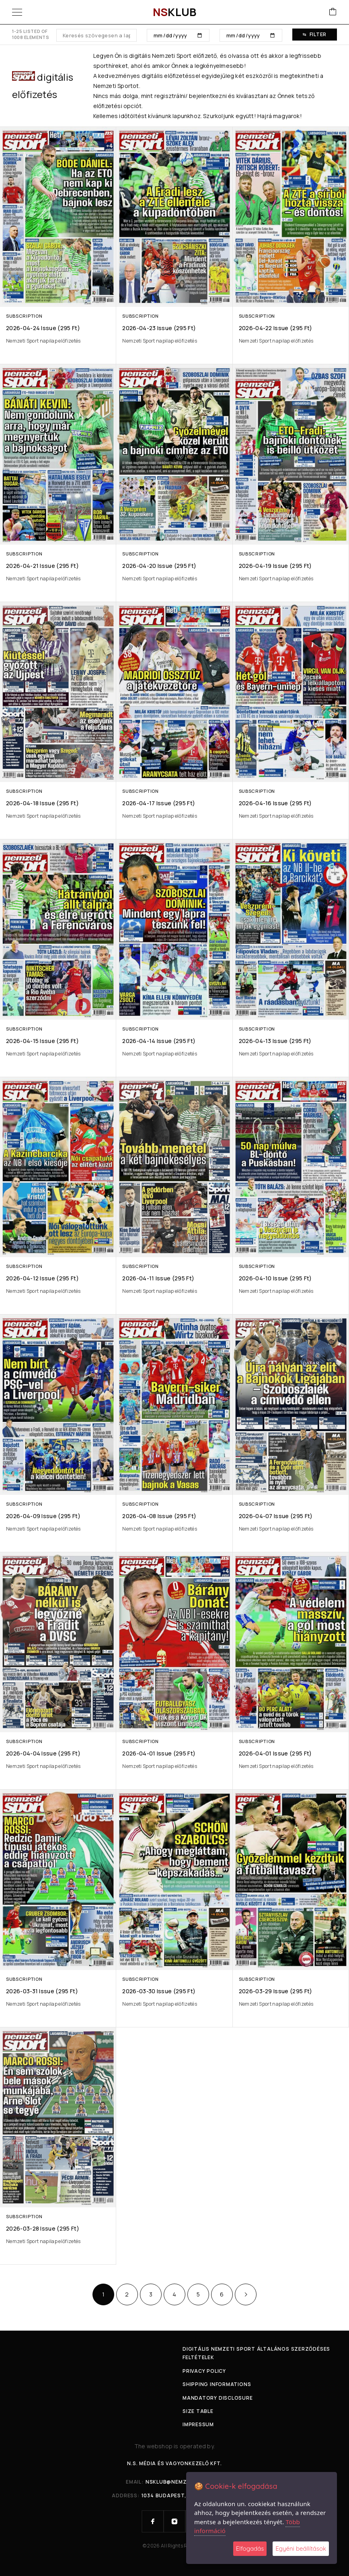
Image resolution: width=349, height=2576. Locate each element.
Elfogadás (250, 2548)
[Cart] (333, 12)
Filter (314, 34)
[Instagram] (174, 2521)
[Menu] (17, 12)
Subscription (24, 316)
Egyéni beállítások (300, 2548)
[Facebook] (153, 2521)
